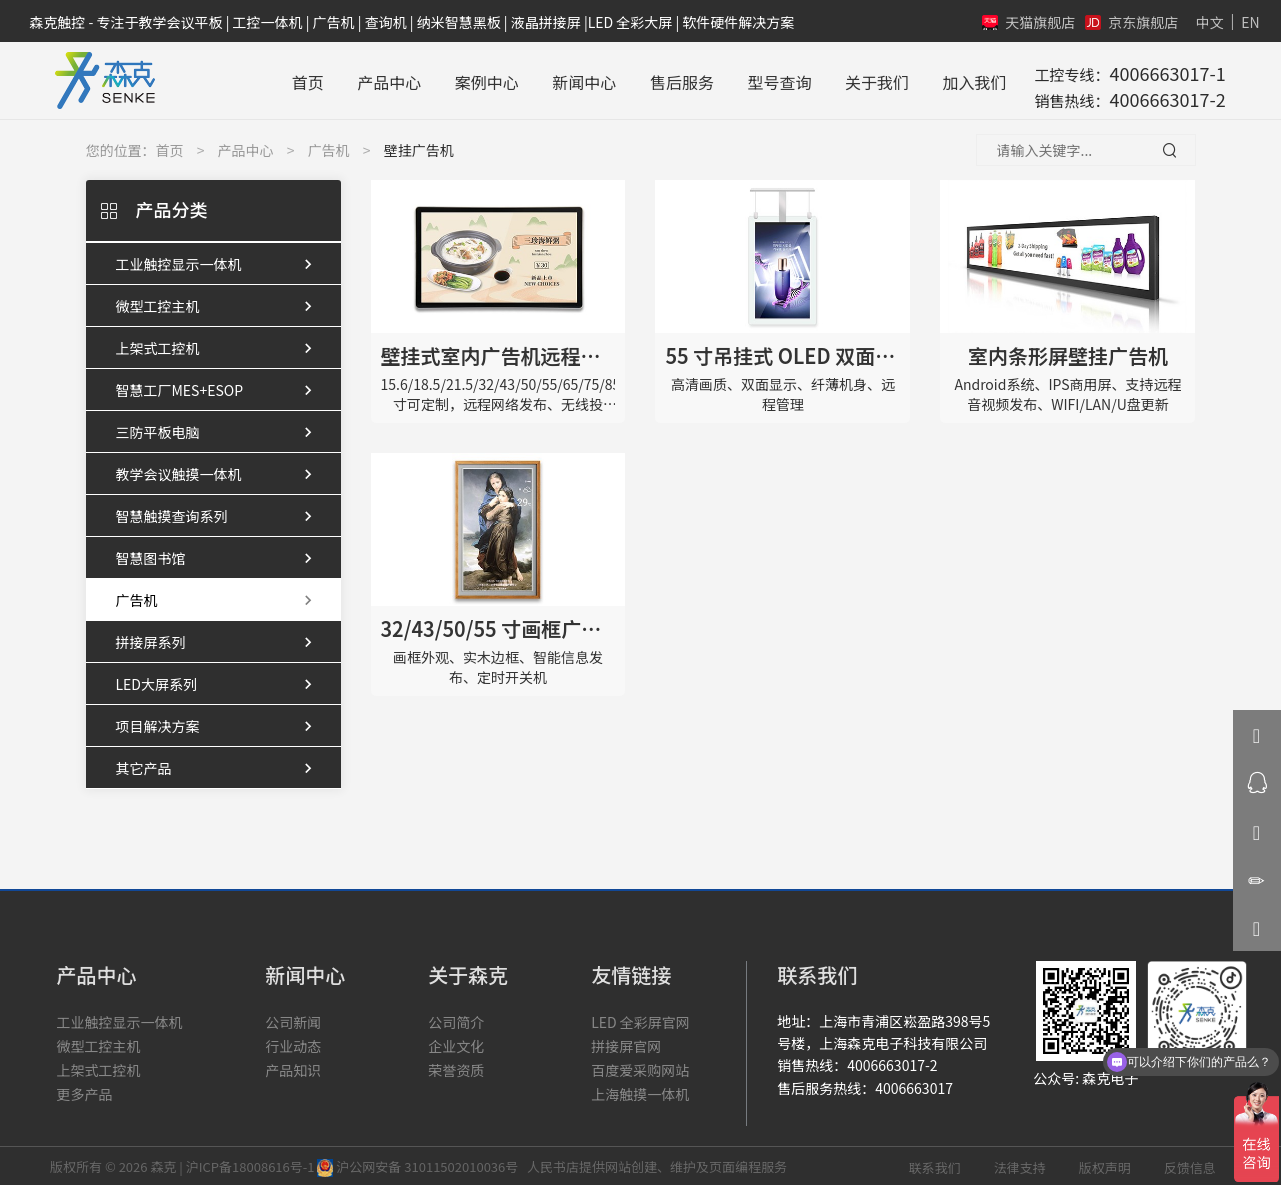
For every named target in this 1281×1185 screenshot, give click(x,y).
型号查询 (771, 79)
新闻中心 (576, 79)
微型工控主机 (218, 304)
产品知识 (293, 1067)
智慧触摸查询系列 (218, 514)
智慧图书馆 (218, 556)
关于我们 (868, 79)
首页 (299, 79)
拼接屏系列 (218, 640)
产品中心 (381, 79)
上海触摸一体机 (640, 1091)
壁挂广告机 (419, 148)
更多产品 (84, 1091)
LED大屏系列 (218, 682)
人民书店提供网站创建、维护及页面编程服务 (654, 1163)
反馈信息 (1190, 1164)
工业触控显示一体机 (218, 262)
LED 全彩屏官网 (640, 1019)
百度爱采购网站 (640, 1067)
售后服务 (673, 79)
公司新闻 (293, 1019)
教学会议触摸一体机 (218, 472)
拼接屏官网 (626, 1043)
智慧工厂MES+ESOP (218, 388)
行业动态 (293, 1043)
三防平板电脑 (218, 430)
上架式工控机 (218, 346)
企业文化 (456, 1043)
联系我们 (935, 1164)
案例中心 (478, 79)
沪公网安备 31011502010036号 (419, 1163)
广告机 (329, 148)
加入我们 (966, 79)
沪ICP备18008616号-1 (250, 1163)
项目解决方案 (218, 724)
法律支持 (1020, 1164)
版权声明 (1105, 1164)
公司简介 (456, 1019)
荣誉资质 (456, 1067)
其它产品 (218, 766)
